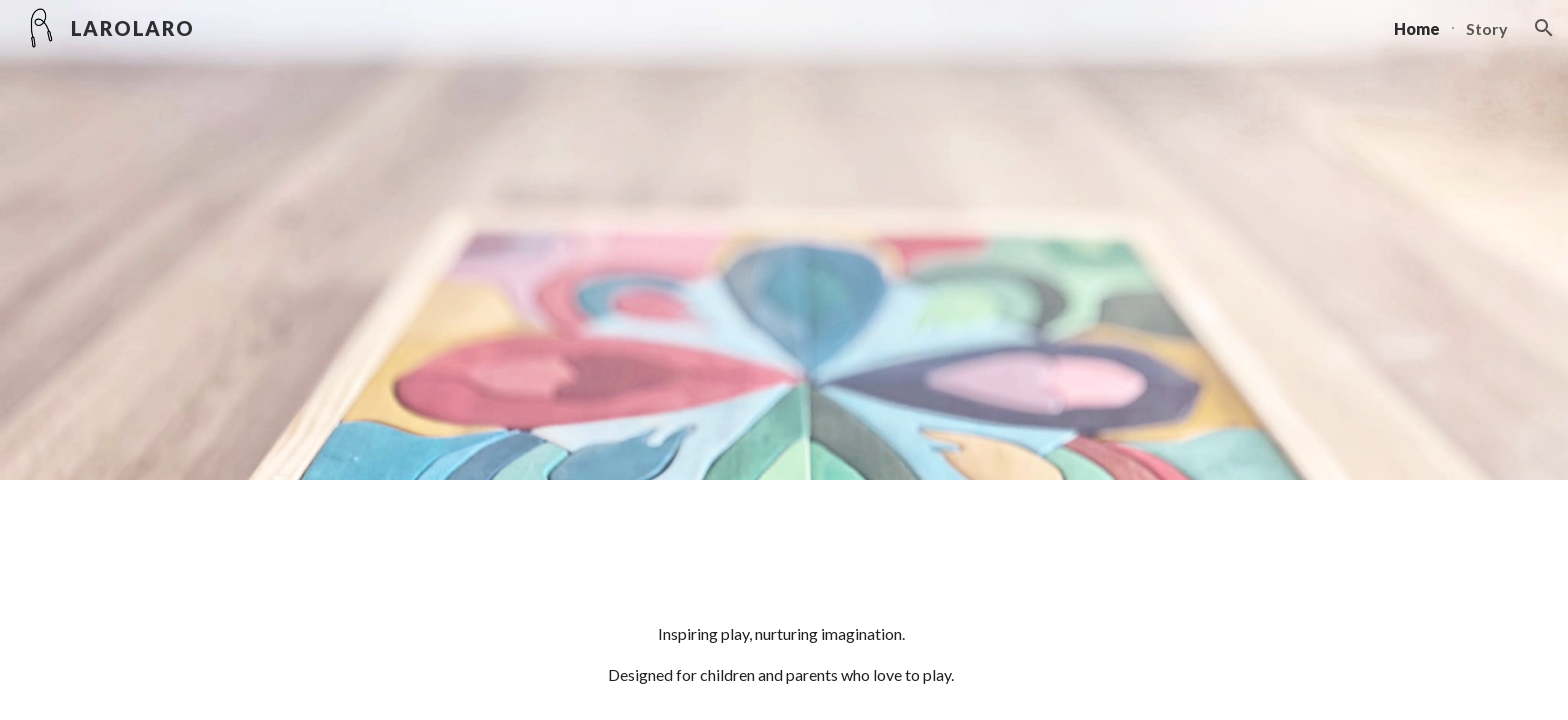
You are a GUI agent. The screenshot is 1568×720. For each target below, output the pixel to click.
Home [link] (1417, 28)
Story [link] (1487, 28)
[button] (1544, 28)
